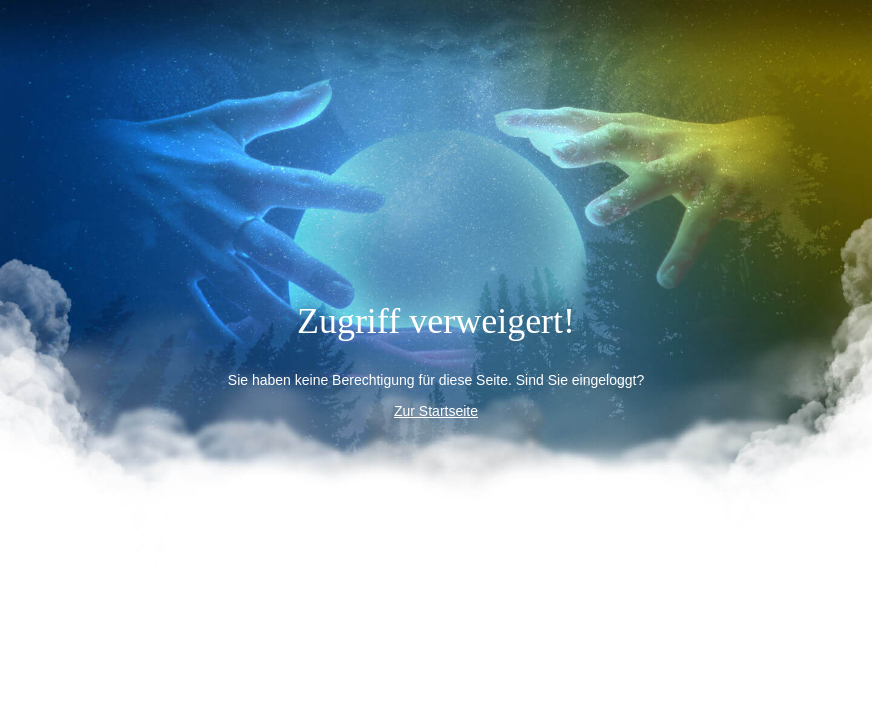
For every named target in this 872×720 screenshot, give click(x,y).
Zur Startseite (436, 411)
